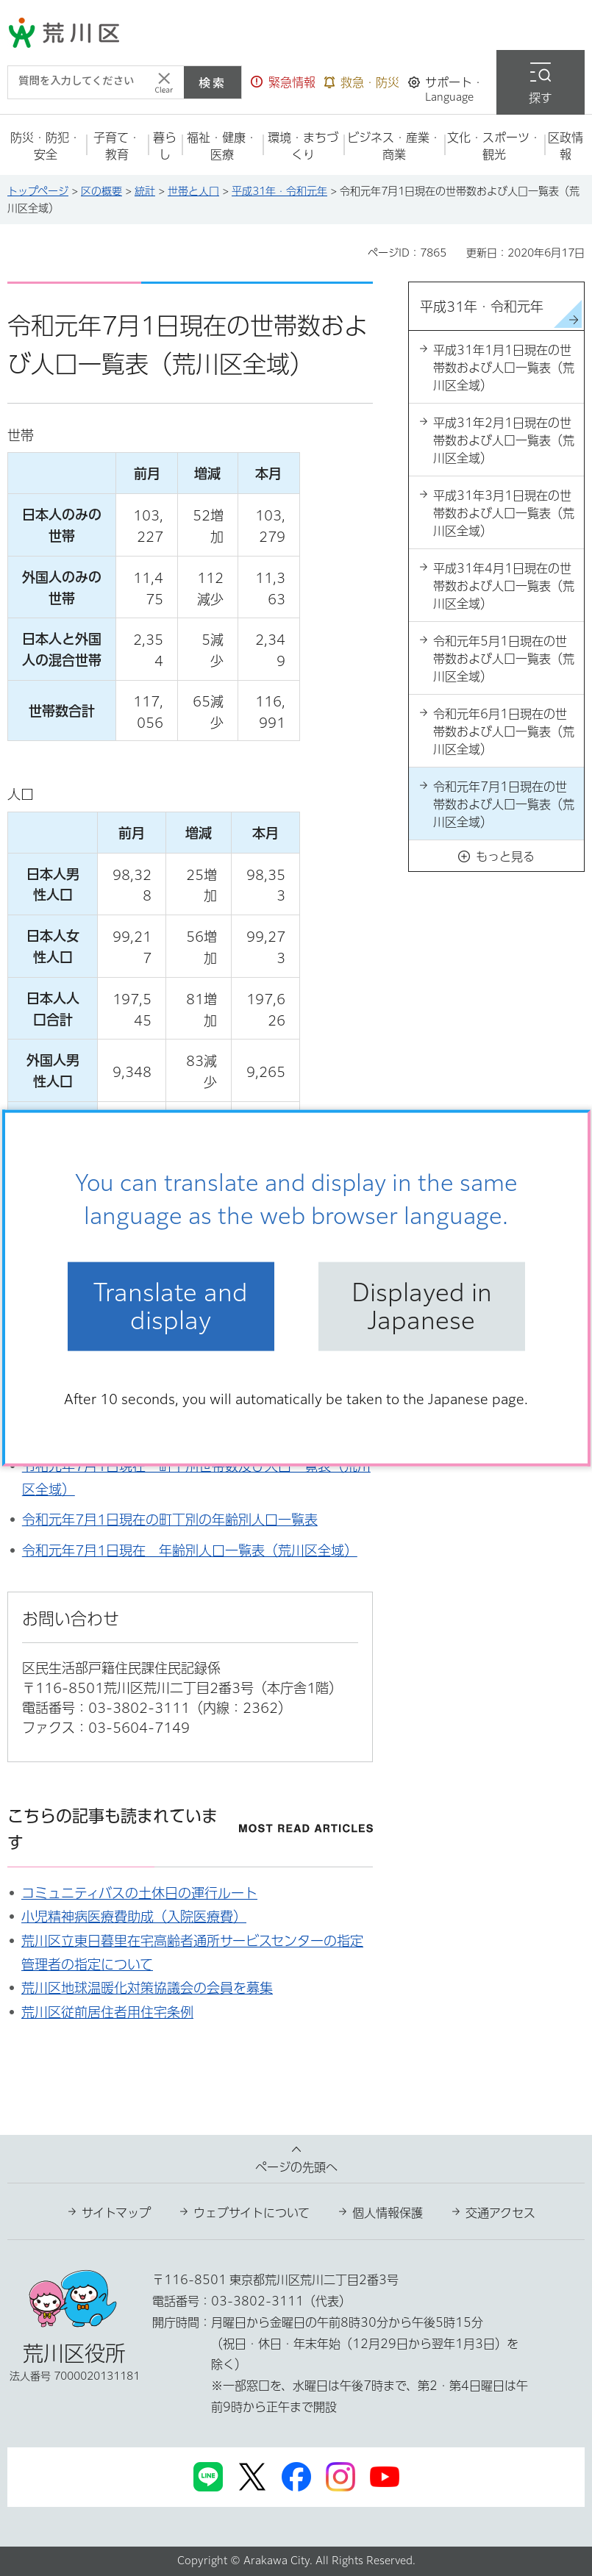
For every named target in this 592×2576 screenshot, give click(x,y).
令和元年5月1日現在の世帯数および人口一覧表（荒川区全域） (503, 658)
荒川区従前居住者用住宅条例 (107, 2012)
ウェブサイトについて (251, 2213)
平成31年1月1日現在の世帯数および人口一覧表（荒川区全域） (503, 367)
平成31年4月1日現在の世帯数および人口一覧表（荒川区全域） (503, 585)
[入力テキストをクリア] (164, 82)
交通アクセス (500, 2213)
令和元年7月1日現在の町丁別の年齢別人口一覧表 (170, 1519)
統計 (145, 191)
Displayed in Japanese (422, 1306)
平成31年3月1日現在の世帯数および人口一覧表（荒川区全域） (503, 513)
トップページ (37, 191)
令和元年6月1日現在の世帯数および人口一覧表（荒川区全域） (503, 731)
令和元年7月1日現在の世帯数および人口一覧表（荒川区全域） (503, 804)
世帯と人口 (193, 191)
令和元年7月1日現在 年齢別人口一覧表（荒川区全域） (189, 1550)
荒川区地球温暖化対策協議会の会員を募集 (147, 1987)
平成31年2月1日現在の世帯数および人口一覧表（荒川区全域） (503, 440)
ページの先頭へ (296, 2167)
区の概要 (101, 191)
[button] (283, 82)
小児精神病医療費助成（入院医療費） (133, 1916)
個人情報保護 (387, 2213)
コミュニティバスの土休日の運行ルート (139, 1893)
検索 (213, 82)
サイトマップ (116, 2213)
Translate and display (170, 1306)
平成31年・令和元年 (279, 191)
